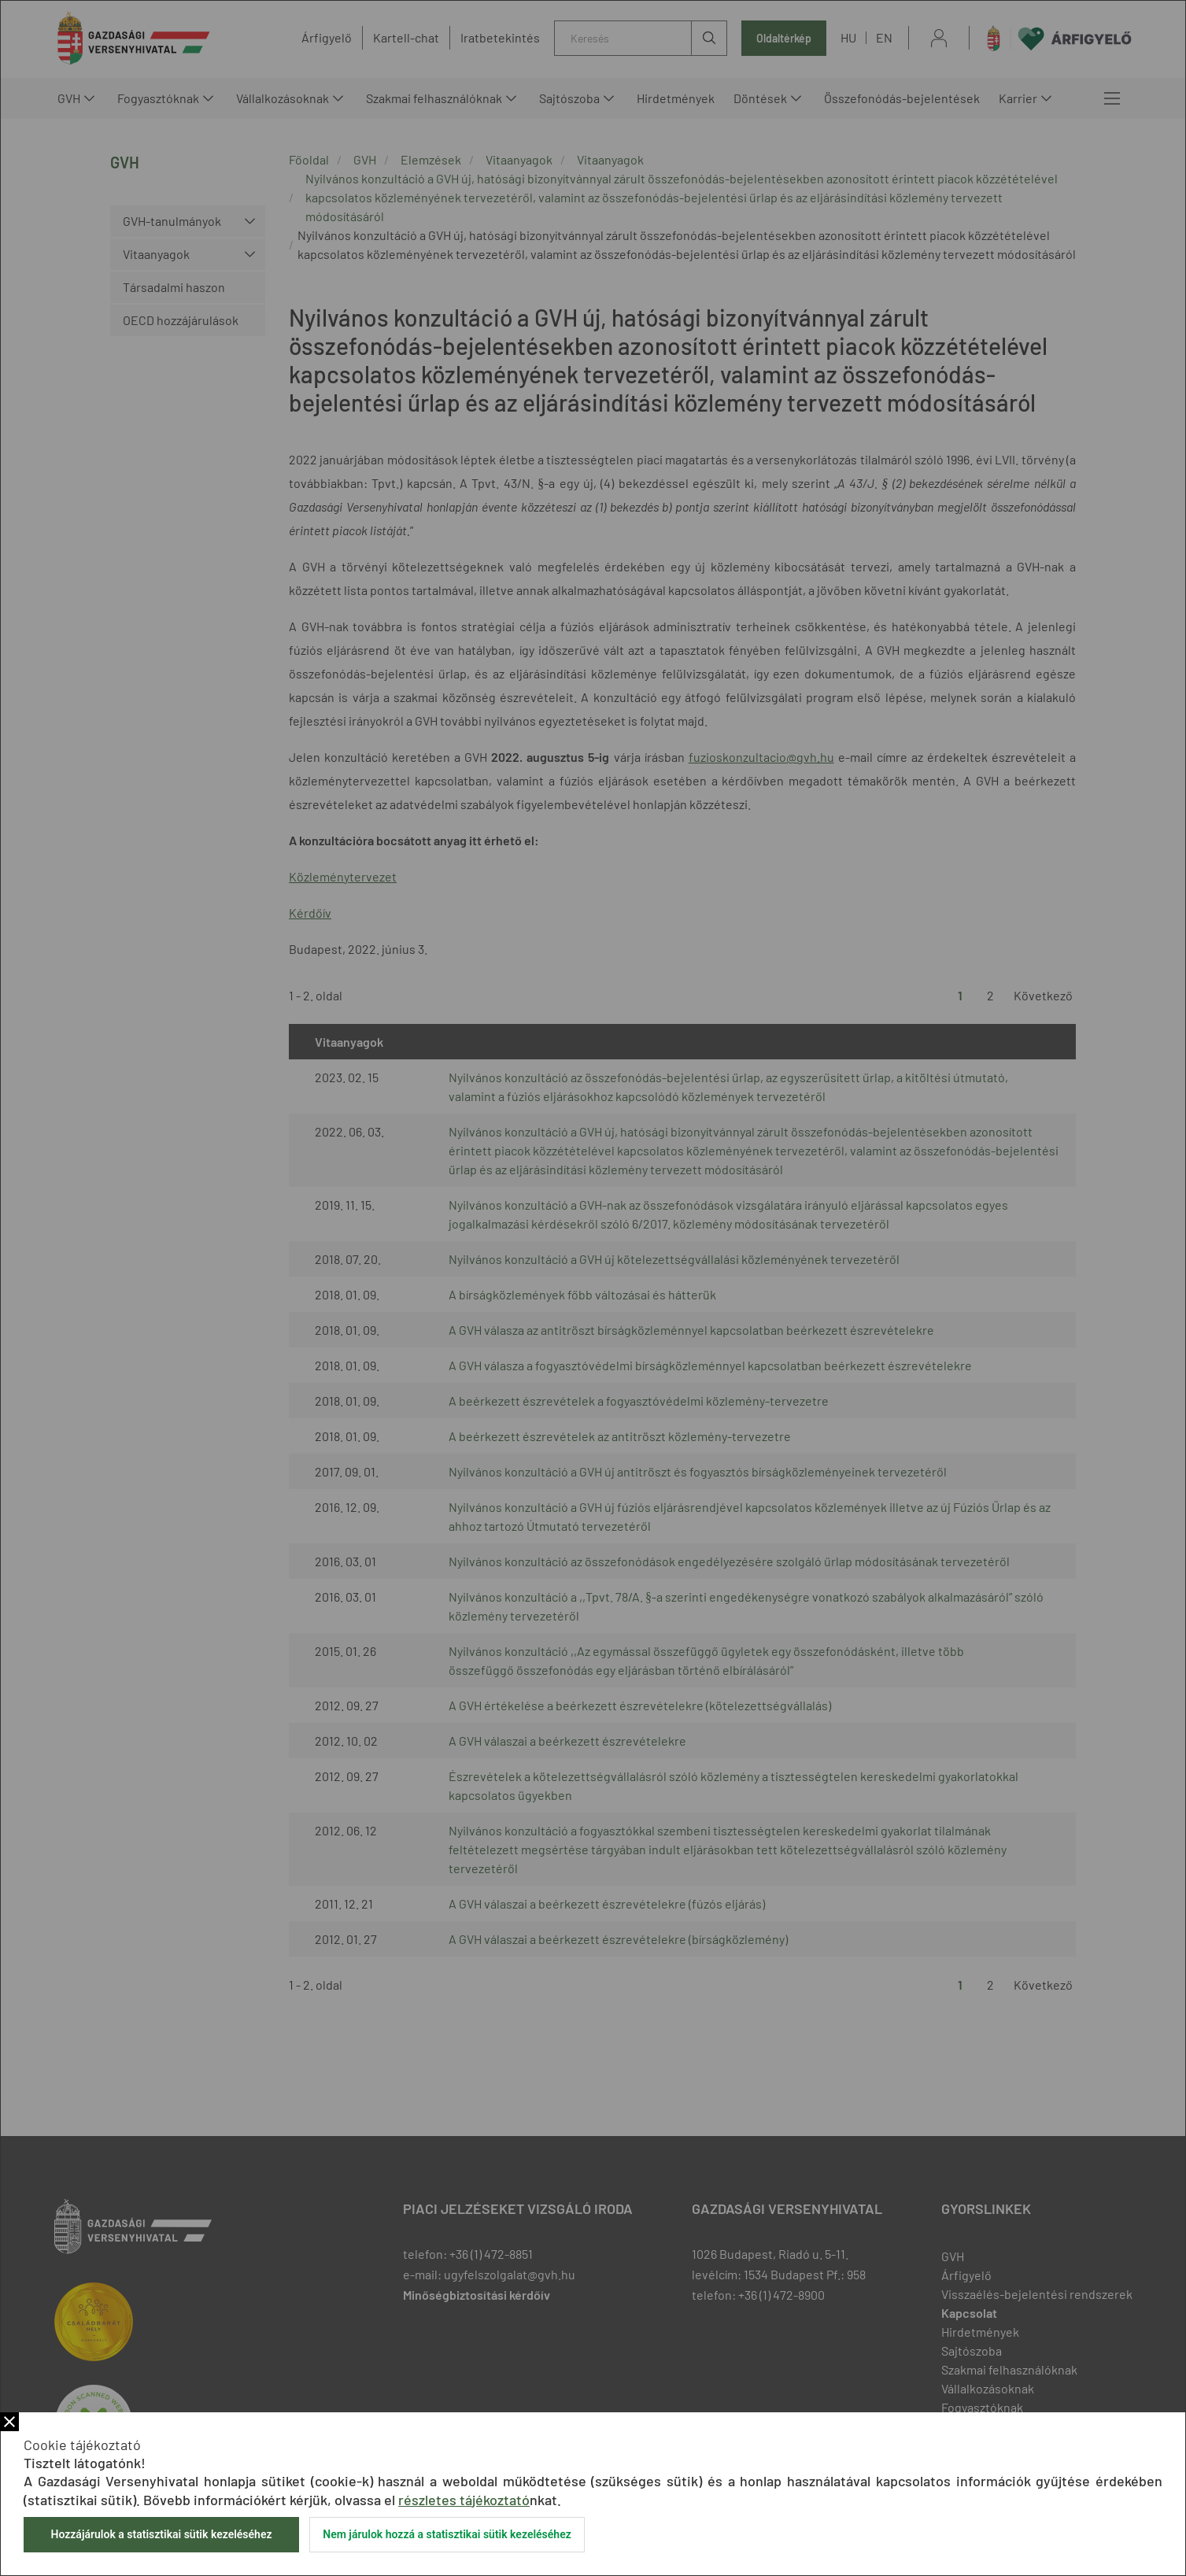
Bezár (9, 2421)
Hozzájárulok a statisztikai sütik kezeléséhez (161, 2534)
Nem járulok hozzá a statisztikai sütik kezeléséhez (447, 2534)
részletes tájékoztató (464, 2499)
